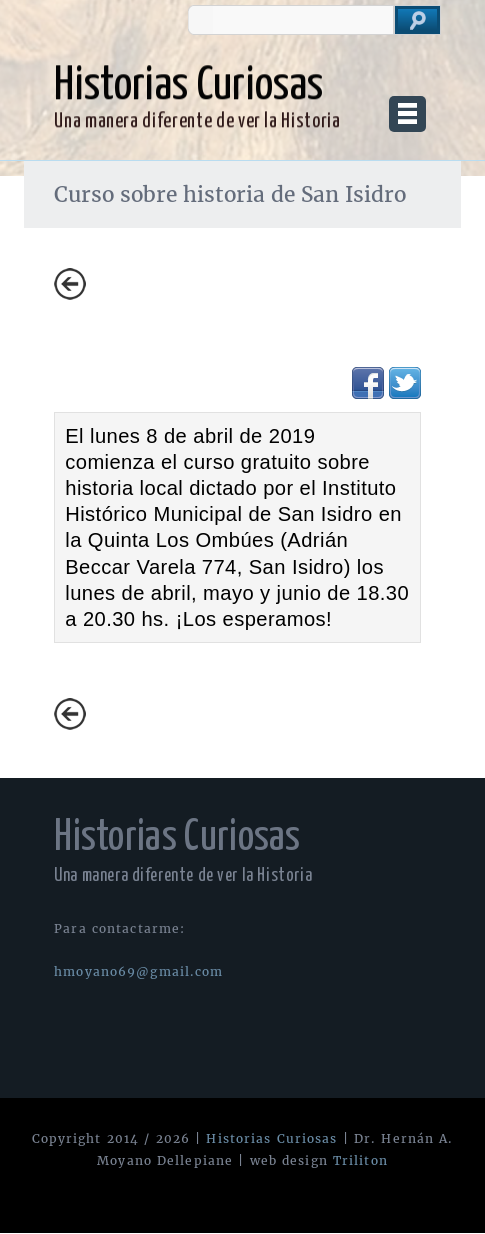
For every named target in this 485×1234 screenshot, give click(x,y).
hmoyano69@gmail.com (138, 971)
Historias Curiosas (271, 1138)
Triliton (360, 1160)
